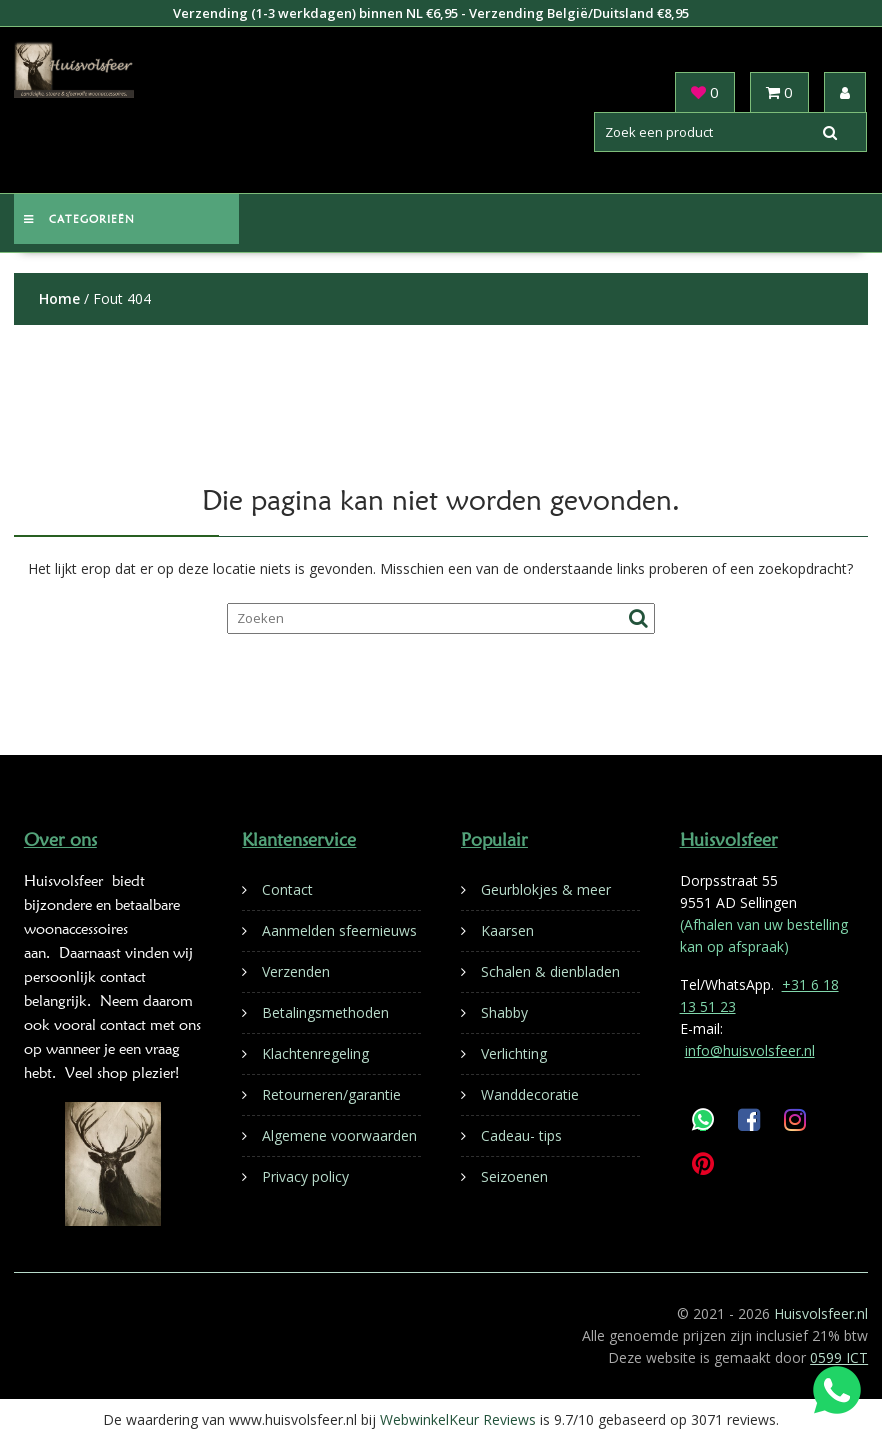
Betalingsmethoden (325, 1012)
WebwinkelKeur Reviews (458, 1419)
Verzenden (296, 971)
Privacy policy (305, 1176)
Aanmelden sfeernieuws (339, 930)
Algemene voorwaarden (339, 1135)
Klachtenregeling (315, 1053)
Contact (287, 889)
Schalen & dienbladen (550, 971)
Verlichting (514, 1053)
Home (59, 298)
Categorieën (79, 219)
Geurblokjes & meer (546, 889)
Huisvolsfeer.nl (821, 1313)
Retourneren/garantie (331, 1094)
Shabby (504, 1012)
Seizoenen (514, 1176)
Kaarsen (507, 930)
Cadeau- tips (521, 1135)
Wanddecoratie (530, 1094)
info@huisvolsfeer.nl (750, 1050)
